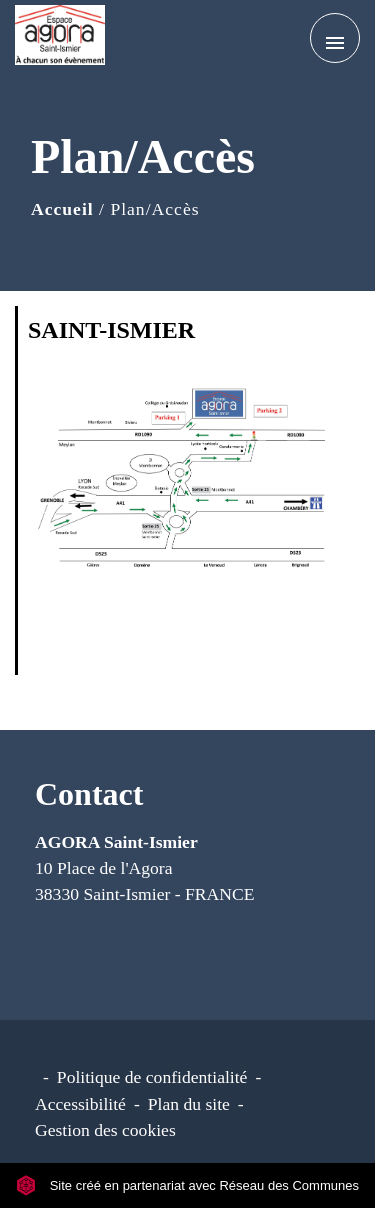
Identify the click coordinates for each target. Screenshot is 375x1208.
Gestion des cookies (105, 1130)
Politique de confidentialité (152, 1077)
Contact (89, 794)
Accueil (62, 209)
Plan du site (189, 1104)
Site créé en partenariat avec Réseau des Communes (187, 1185)
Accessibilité (80, 1104)
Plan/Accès (154, 209)
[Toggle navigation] (335, 38)
